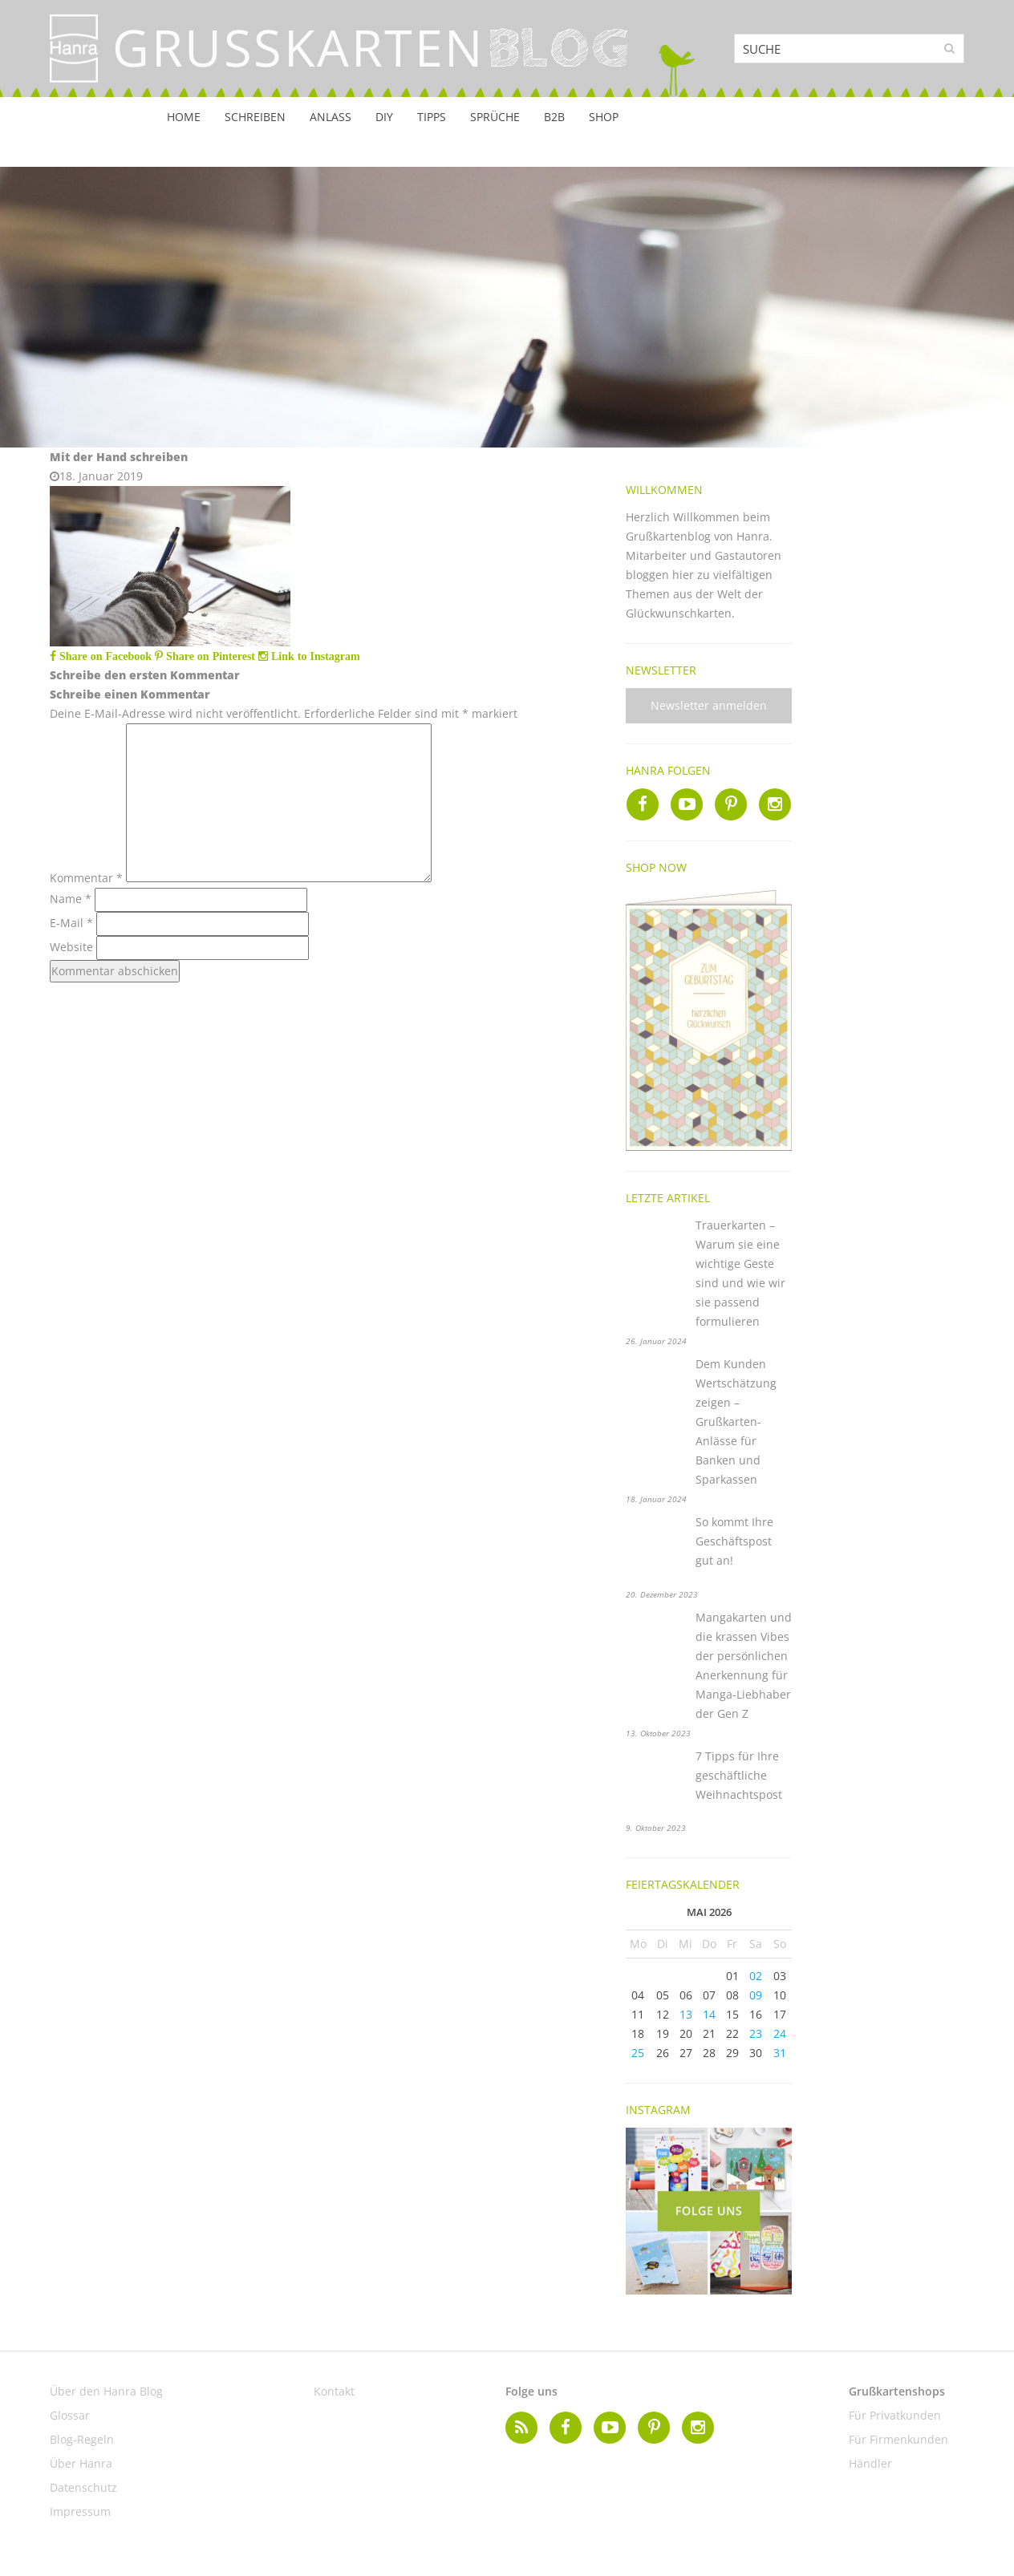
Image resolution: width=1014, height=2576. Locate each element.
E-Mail (71, 922)
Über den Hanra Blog (106, 2391)
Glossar (70, 2415)
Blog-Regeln (82, 2439)
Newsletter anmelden (709, 705)
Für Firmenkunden (898, 2439)
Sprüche (495, 116)
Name (70, 898)
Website (71, 946)
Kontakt (334, 2391)
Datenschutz (83, 2487)
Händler (870, 2463)
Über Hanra (81, 2463)
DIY (384, 116)
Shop (604, 116)
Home (184, 116)
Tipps (431, 116)
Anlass (330, 116)
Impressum (80, 2511)
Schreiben (255, 116)
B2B (554, 116)
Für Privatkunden (895, 2415)
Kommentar (86, 877)
